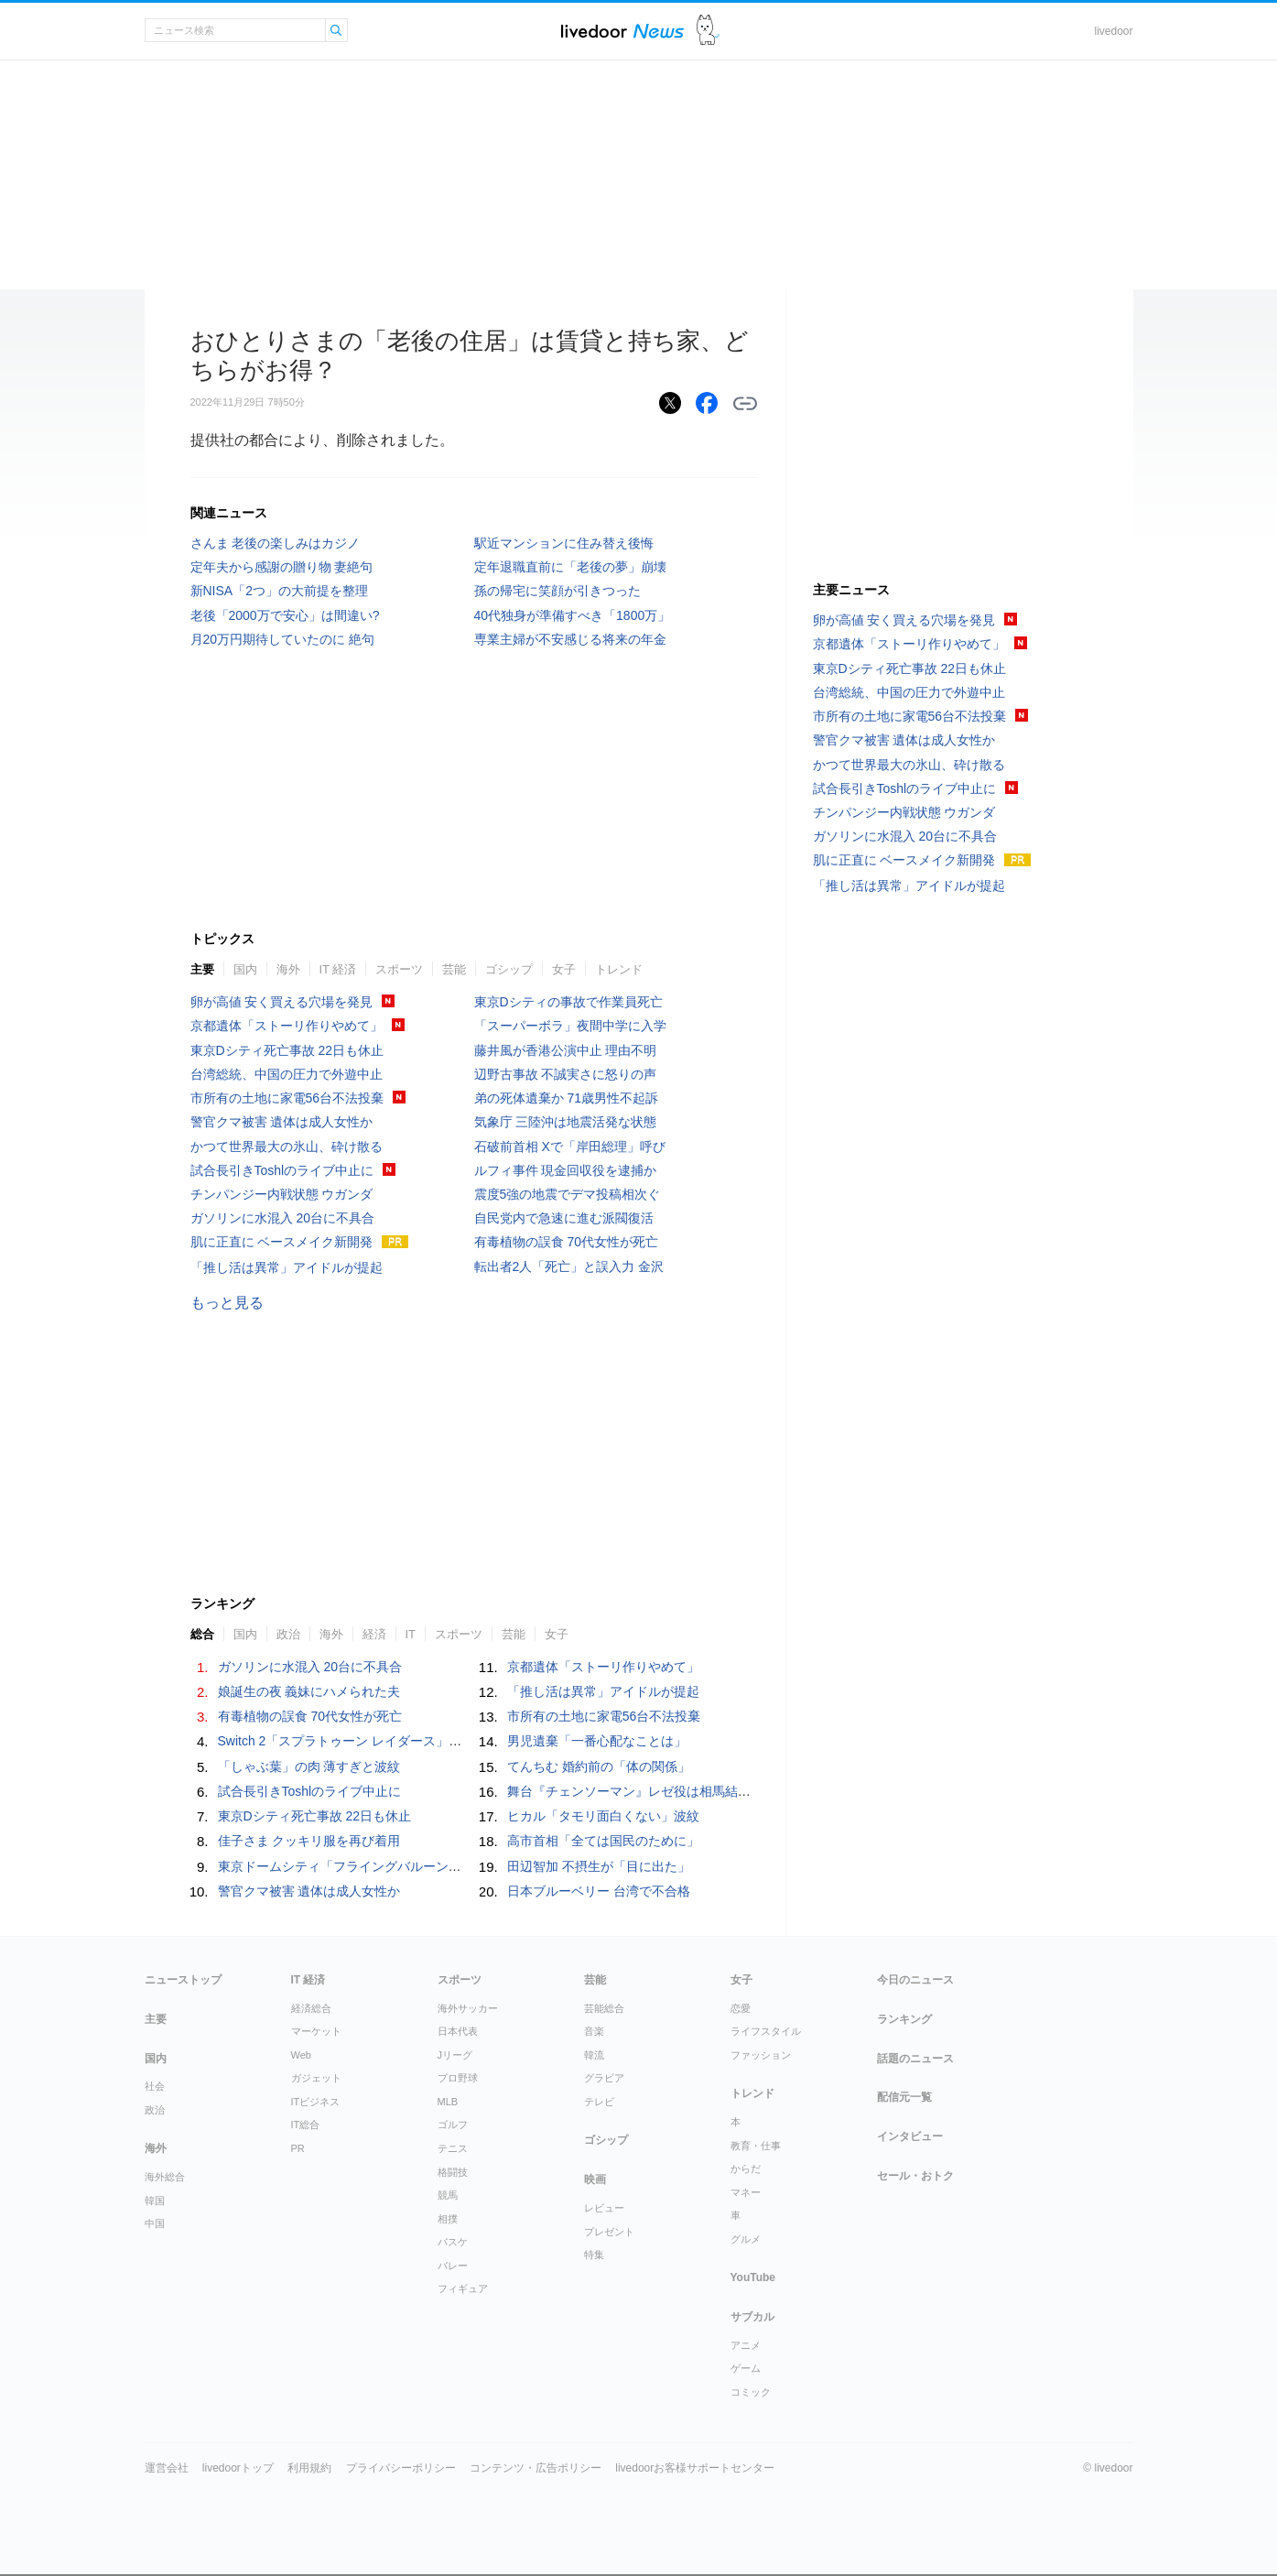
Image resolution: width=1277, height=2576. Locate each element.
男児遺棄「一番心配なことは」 (597, 1741)
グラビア (604, 2077)
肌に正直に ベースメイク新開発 (281, 1241)
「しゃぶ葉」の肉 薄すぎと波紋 (309, 1766)
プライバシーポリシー (401, 2468)
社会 (155, 2086)
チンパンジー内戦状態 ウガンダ (281, 1194)
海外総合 (165, 2176)
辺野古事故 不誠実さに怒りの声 (565, 1074)
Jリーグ (455, 2054)
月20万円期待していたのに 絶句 (282, 639)
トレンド (619, 969)
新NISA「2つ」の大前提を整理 (279, 590)
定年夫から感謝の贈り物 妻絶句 (281, 567)
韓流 (594, 2054)
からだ (745, 2168)
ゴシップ (509, 969)
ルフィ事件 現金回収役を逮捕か (565, 1170)
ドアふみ (708, 31)
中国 (155, 2223)
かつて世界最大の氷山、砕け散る (286, 1146)
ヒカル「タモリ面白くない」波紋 (603, 1816)
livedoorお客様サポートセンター (694, 2468)
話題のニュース (915, 2058)
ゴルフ (453, 2124)
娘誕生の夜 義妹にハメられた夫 (309, 1691)
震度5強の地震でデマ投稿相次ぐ (567, 1194)
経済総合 (311, 2008)
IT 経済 (338, 969)
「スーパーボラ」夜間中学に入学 (570, 1025)
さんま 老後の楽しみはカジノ (275, 543)
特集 (594, 2254)
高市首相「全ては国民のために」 (603, 1840)
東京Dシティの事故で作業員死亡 (568, 1002)
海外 (288, 969)
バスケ (453, 2241)
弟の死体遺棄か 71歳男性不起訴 (566, 1098)
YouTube (753, 2277)
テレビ (599, 2101)
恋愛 (740, 2008)
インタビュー (910, 2136)
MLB (448, 2101)
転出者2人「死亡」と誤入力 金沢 (569, 1266)
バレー (453, 2265)
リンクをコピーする (745, 404)
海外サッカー (468, 2008)
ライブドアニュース (622, 30)
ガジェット (316, 2077)
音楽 (594, 2031)
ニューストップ (183, 1979)
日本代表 (458, 2031)
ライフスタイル (765, 2031)
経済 (374, 1634)
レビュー (604, 2207)
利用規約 (309, 2468)
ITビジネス (316, 2101)
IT (411, 1634)
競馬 (448, 2195)
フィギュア (463, 2288)
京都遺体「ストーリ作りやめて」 (286, 1025)
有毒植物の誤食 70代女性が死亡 (566, 1241)
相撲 (448, 2218)
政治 (288, 1634)
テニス (453, 2148)
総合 (202, 1634)
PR (298, 2148)
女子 (564, 969)
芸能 (454, 969)
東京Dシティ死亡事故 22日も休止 (287, 1050)
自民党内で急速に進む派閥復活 (564, 1218)
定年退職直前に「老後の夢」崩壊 (570, 567)
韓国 (155, 2200)
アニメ (745, 2345)
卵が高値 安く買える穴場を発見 (281, 1002)
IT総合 (305, 2124)
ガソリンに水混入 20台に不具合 (282, 1218)
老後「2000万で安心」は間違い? (285, 615)
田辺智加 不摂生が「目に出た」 (598, 1866)
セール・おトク (915, 2175)
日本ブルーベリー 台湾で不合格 (598, 1891)
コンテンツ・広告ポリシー (535, 2468)
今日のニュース (915, 1979)
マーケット (316, 2031)
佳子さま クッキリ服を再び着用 (309, 1840)
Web (301, 2054)
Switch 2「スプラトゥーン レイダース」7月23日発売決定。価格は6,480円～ (437, 1741)
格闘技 (453, 2172)
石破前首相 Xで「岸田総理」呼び (570, 1146)
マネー (745, 2192)
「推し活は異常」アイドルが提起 (286, 1267)
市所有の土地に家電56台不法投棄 (287, 1098)
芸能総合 (604, 2008)
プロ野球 (458, 2077)
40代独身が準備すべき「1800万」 (572, 615)
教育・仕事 (755, 2145)
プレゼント (609, 2231)
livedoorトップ (238, 2468)
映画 (595, 2179)
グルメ (745, 2239)
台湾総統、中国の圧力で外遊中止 (286, 1074)
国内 (245, 969)
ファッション (760, 2054)
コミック (750, 2391)
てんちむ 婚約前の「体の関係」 (598, 1766)
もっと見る (227, 1302)
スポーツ (399, 969)
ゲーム (745, 2368)
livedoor (1113, 31)
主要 (202, 969)
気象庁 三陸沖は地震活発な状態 (565, 1121)
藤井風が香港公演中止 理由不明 (565, 1050)
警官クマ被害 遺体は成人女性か (281, 1121)
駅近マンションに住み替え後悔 (564, 543)
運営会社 (167, 2468)
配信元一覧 (904, 2097)
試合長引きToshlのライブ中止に (282, 1170)
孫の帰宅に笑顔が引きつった (557, 590)
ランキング (904, 2019)
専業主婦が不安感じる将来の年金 (570, 639)
